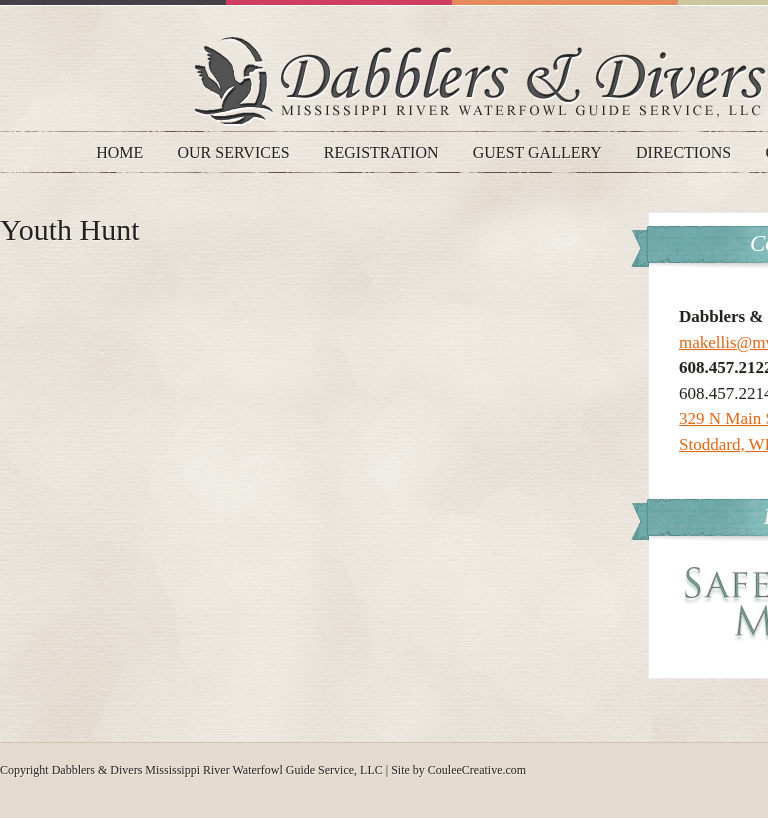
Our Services (234, 152)
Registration (381, 152)
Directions (683, 152)
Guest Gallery (537, 152)
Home (119, 152)
